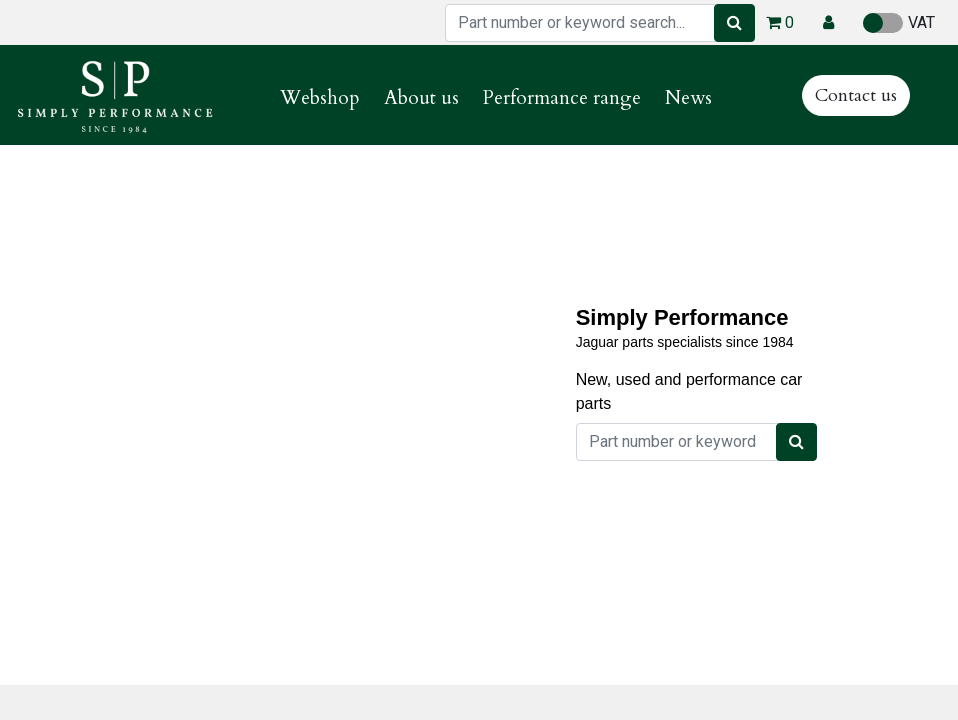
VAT (899, 23)
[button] (828, 23)
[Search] (734, 23)
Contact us (856, 95)
